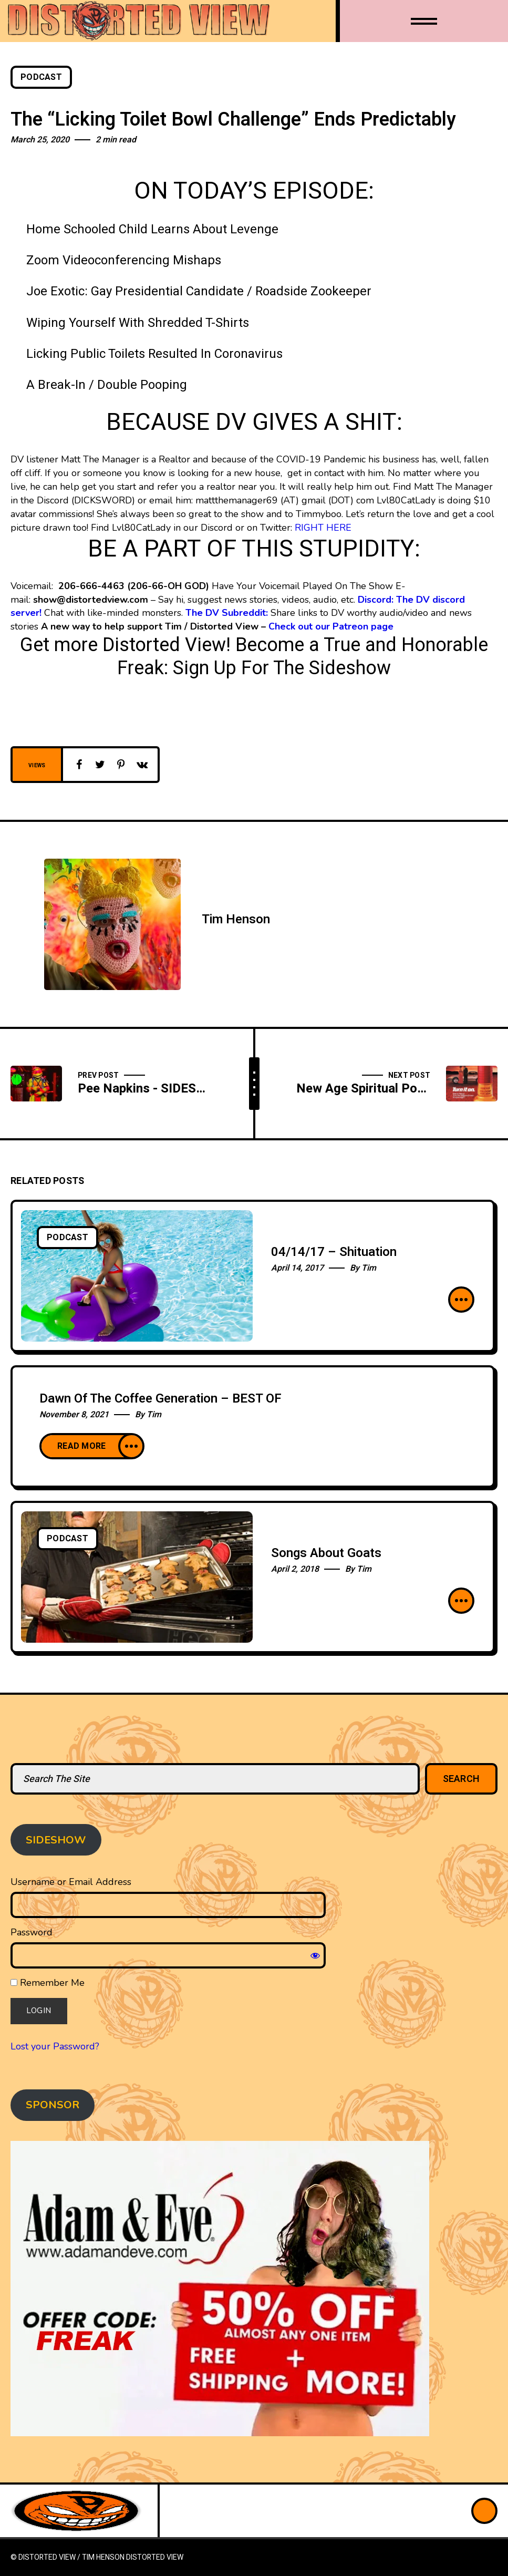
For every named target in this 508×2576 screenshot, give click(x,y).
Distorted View (154, 2557)
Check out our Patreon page (330, 626)
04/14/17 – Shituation (334, 1252)
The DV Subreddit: (226, 612)
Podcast (41, 77)
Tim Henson (236, 919)
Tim (368, 1268)
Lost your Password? (55, 2046)
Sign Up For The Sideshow (282, 668)
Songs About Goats (326, 1553)
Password (32, 1932)
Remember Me (48, 1982)
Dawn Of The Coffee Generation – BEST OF (160, 1398)
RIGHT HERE (323, 527)
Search (461, 1779)
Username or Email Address (71, 1882)
